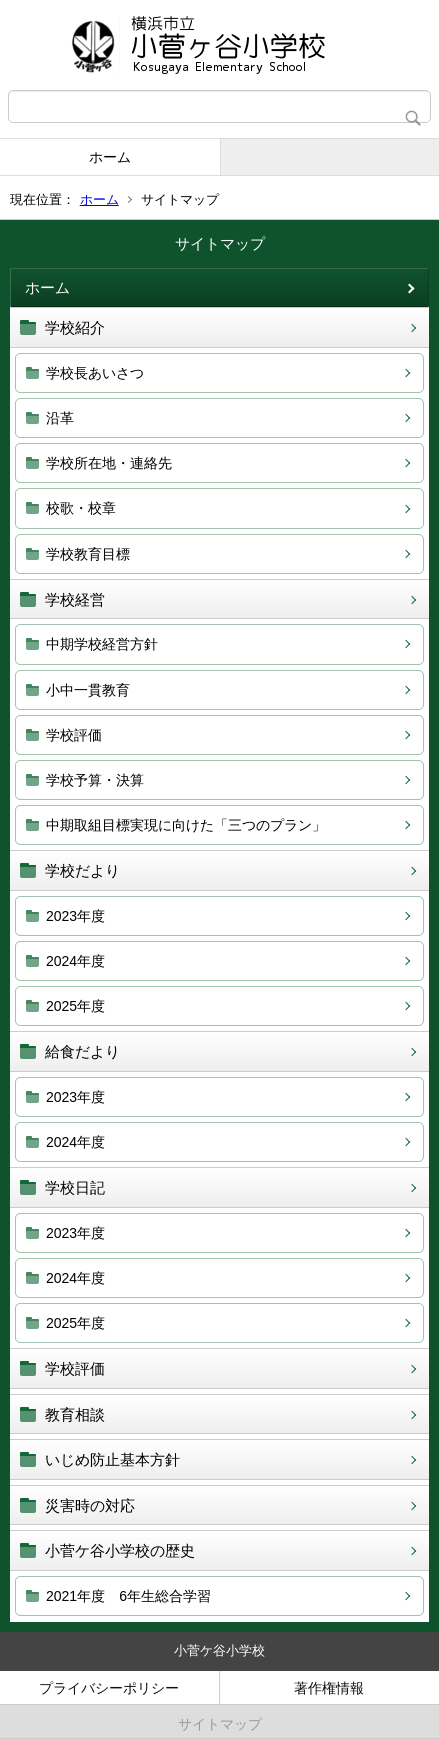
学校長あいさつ (95, 373)
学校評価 (74, 735)
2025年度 (75, 1006)
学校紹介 (75, 327)
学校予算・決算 (95, 780)
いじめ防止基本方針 (112, 1459)
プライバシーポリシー (109, 1688)
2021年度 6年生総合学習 (128, 1596)
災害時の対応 (90, 1505)
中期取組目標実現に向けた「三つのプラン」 (186, 825)
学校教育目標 (88, 554)
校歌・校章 (81, 508)
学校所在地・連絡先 (109, 463)
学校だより (82, 870)
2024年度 (75, 961)
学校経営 (75, 599)
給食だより (82, 1051)
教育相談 (75, 1414)
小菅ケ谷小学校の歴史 (120, 1550)
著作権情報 (329, 1688)
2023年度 (75, 916)
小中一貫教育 (88, 690)
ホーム (110, 157)
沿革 (60, 418)
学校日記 (75, 1187)
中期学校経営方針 (102, 644)
